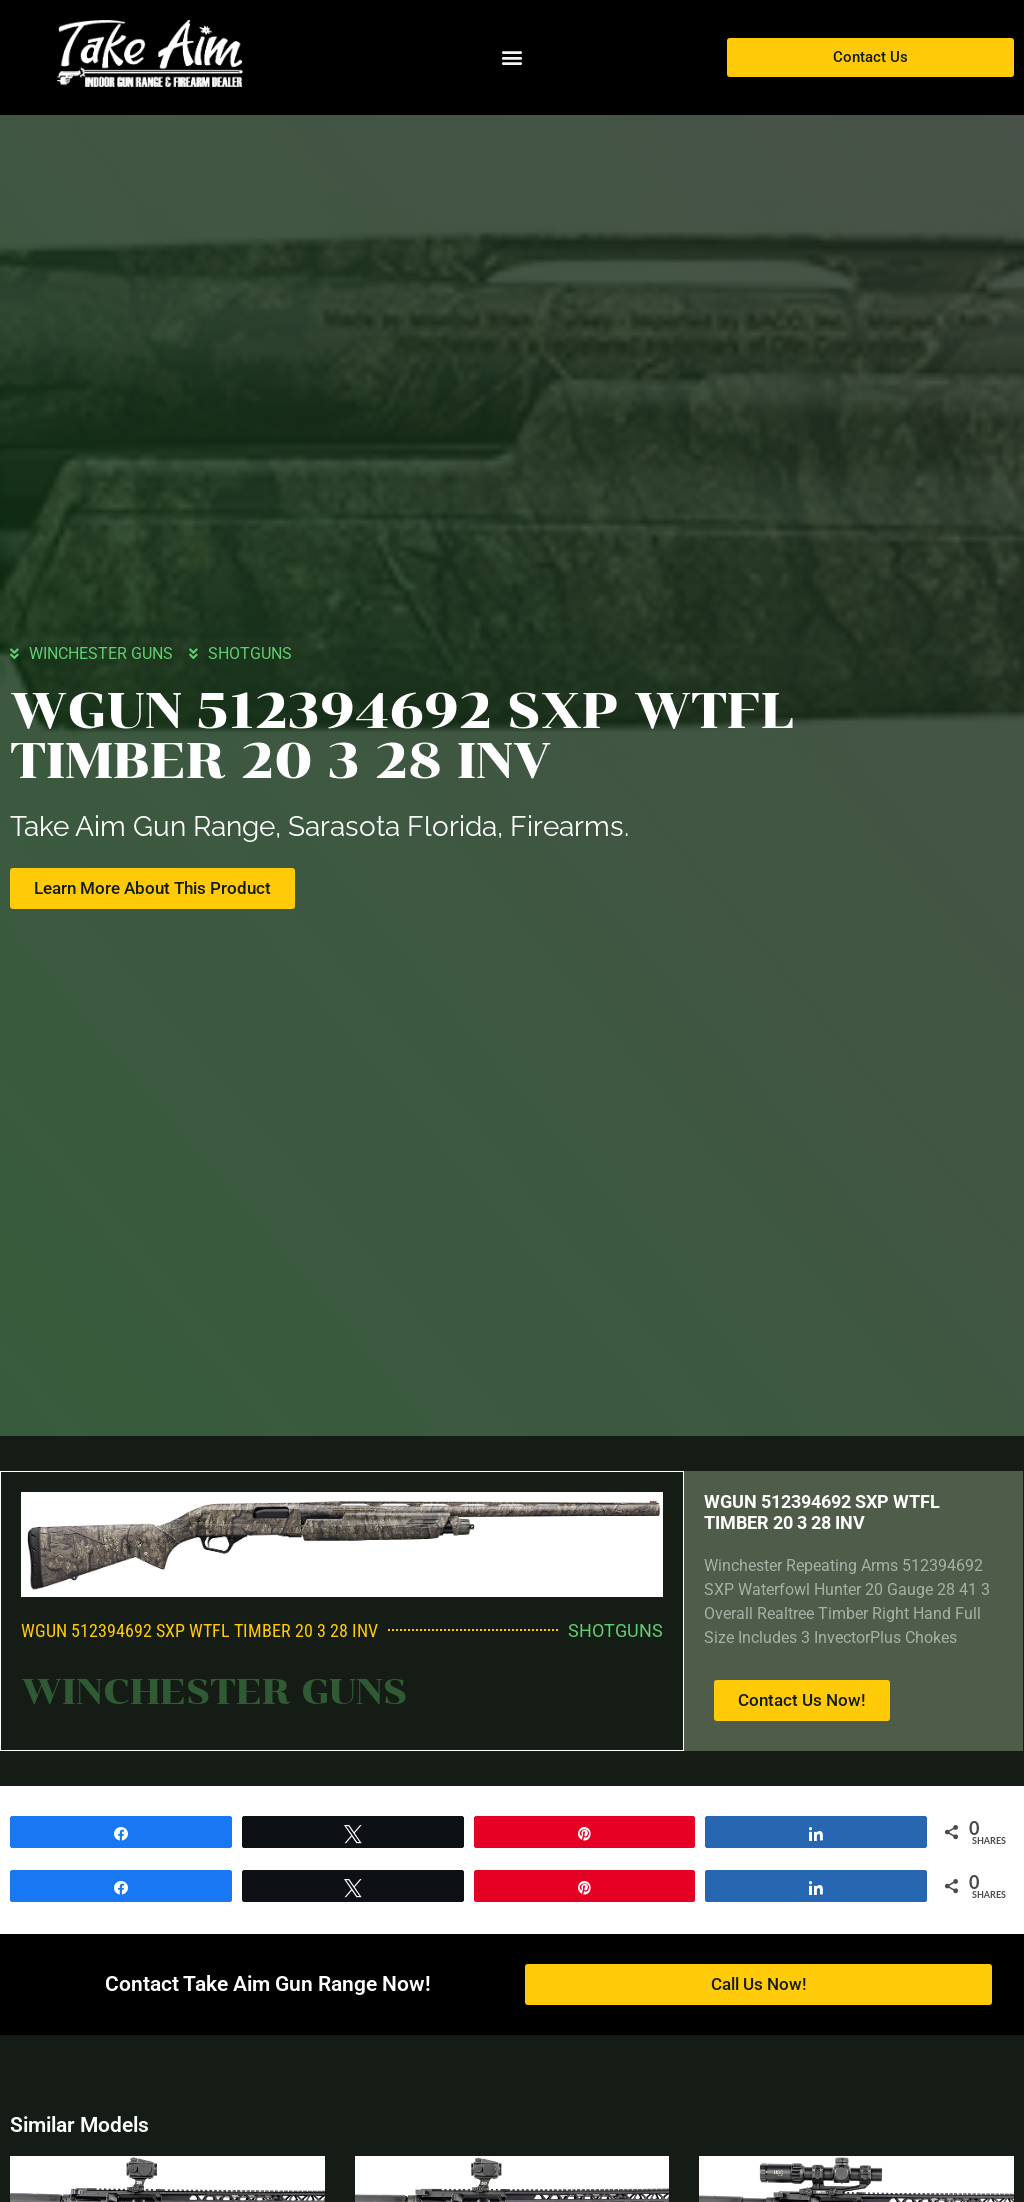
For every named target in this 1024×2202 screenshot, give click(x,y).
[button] (511, 57)
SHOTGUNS (250, 652)
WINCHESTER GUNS (101, 652)
